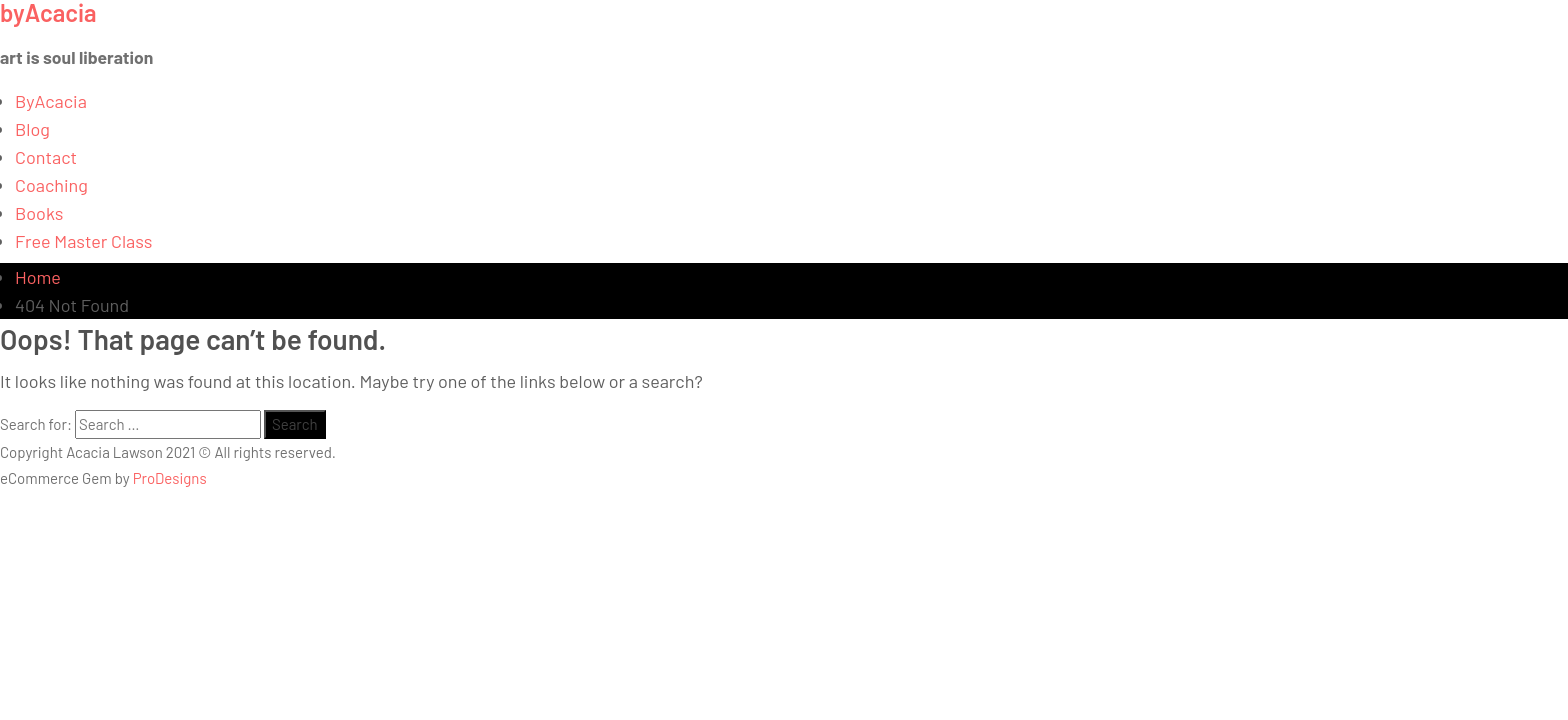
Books (39, 213)
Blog (32, 129)
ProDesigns (170, 478)
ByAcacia (51, 101)
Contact (46, 157)
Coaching (51, 185)
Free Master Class (83, 241)
